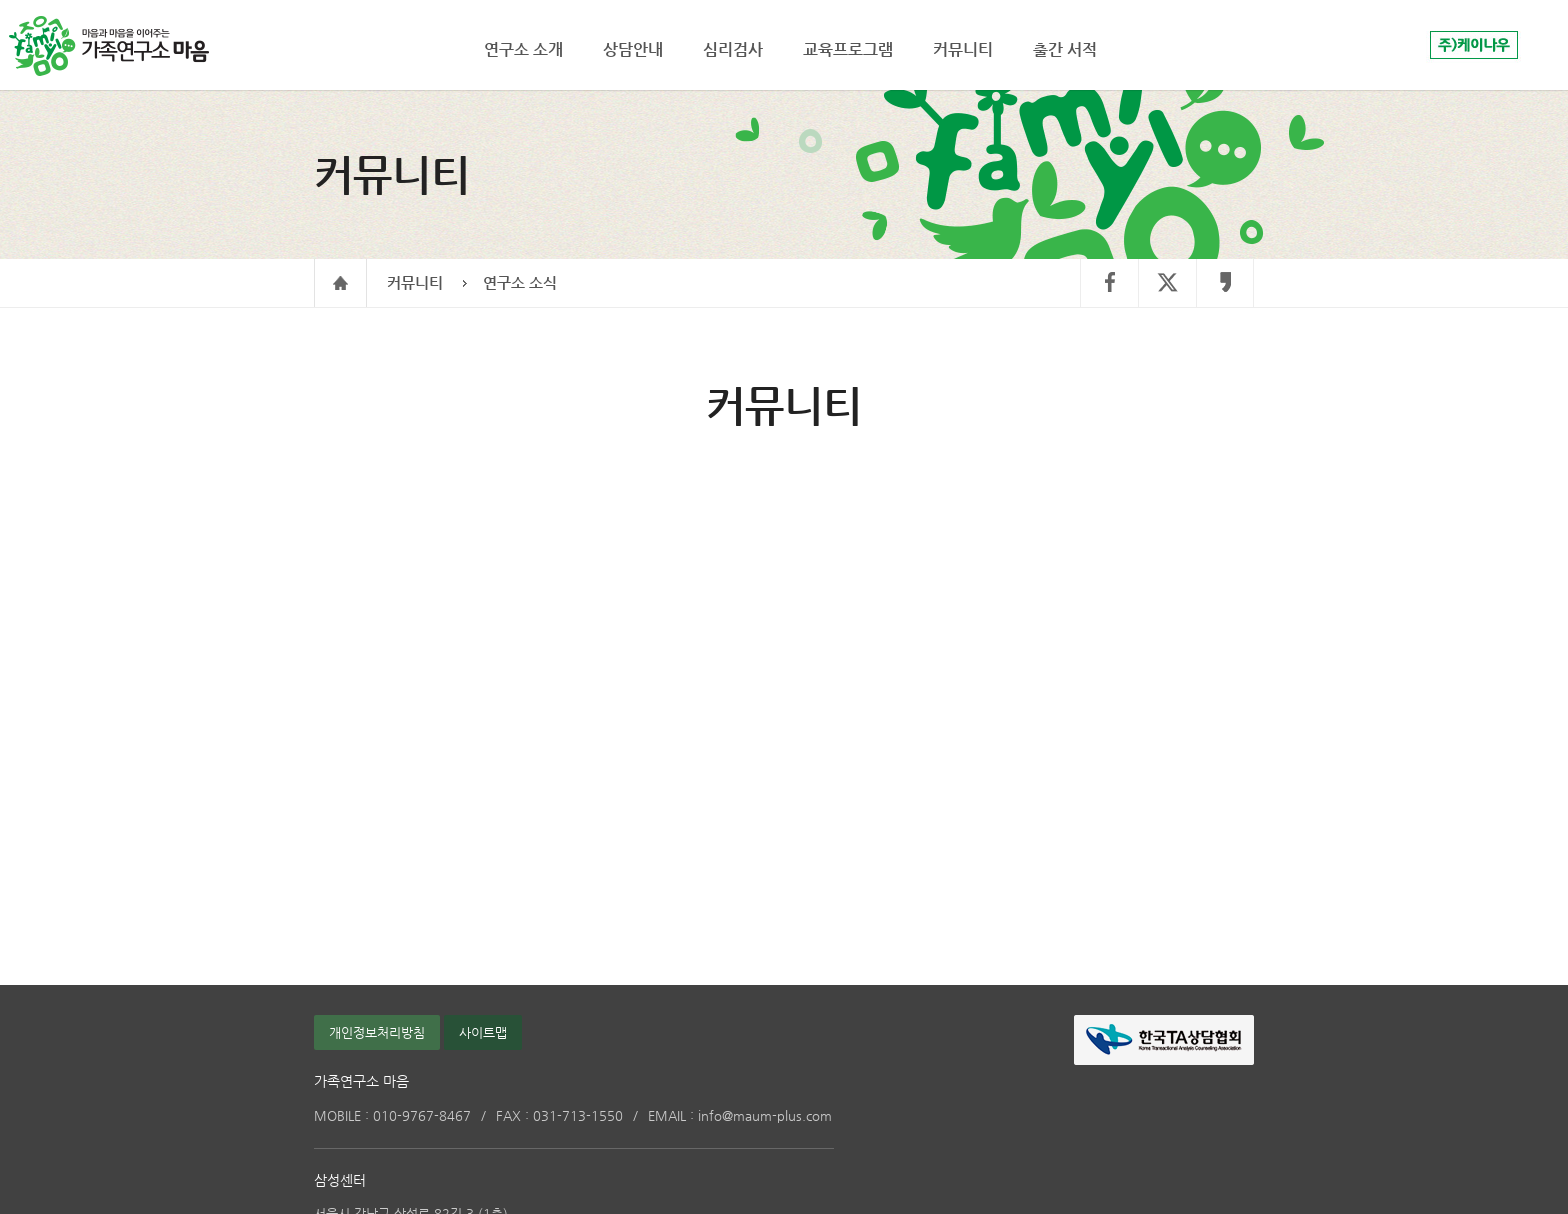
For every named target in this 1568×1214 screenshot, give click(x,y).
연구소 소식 (520, 282)
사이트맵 (483, 1032)
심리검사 (733, 49)
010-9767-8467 (392, 1115)
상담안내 (633, 49)
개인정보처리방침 (377, 1032)
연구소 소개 (523, 49)
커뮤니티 (415, 282)
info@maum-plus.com (740, 1115)
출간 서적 (1065, 49)
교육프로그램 (848, 49)
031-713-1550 (559, 1115)
